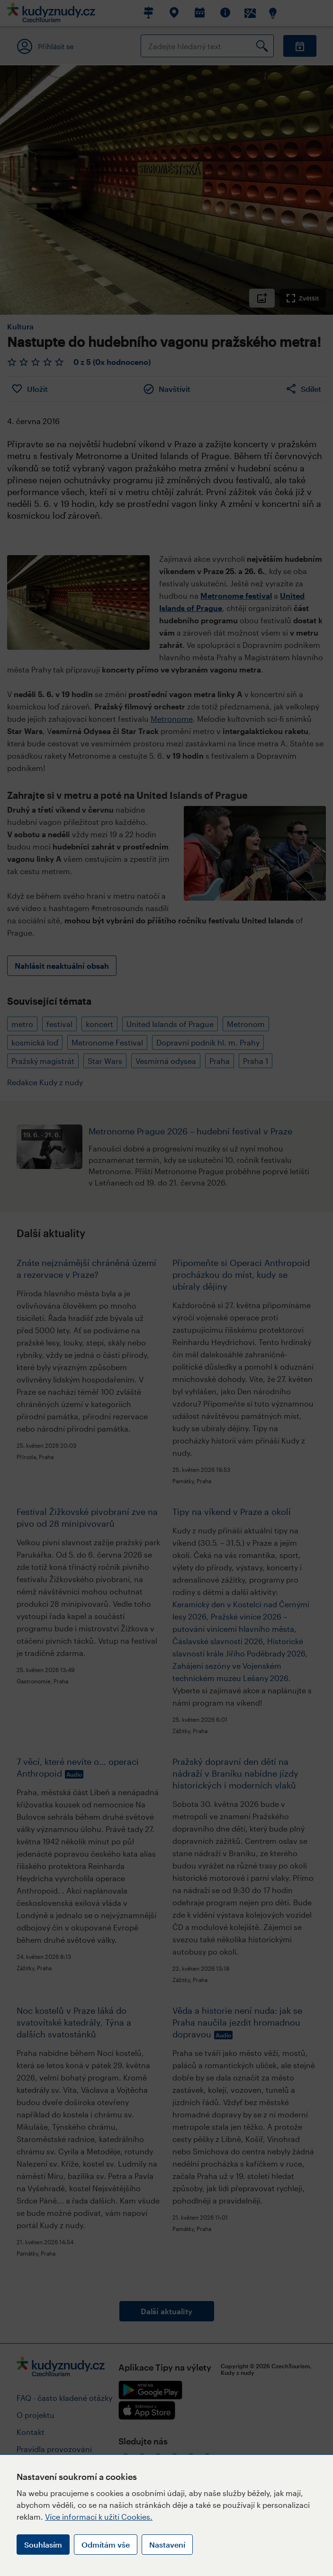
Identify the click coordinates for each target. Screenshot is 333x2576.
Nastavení (167, 2544)
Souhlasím (43, 2544)
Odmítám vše (105, 2544)
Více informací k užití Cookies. (99, 2516)
